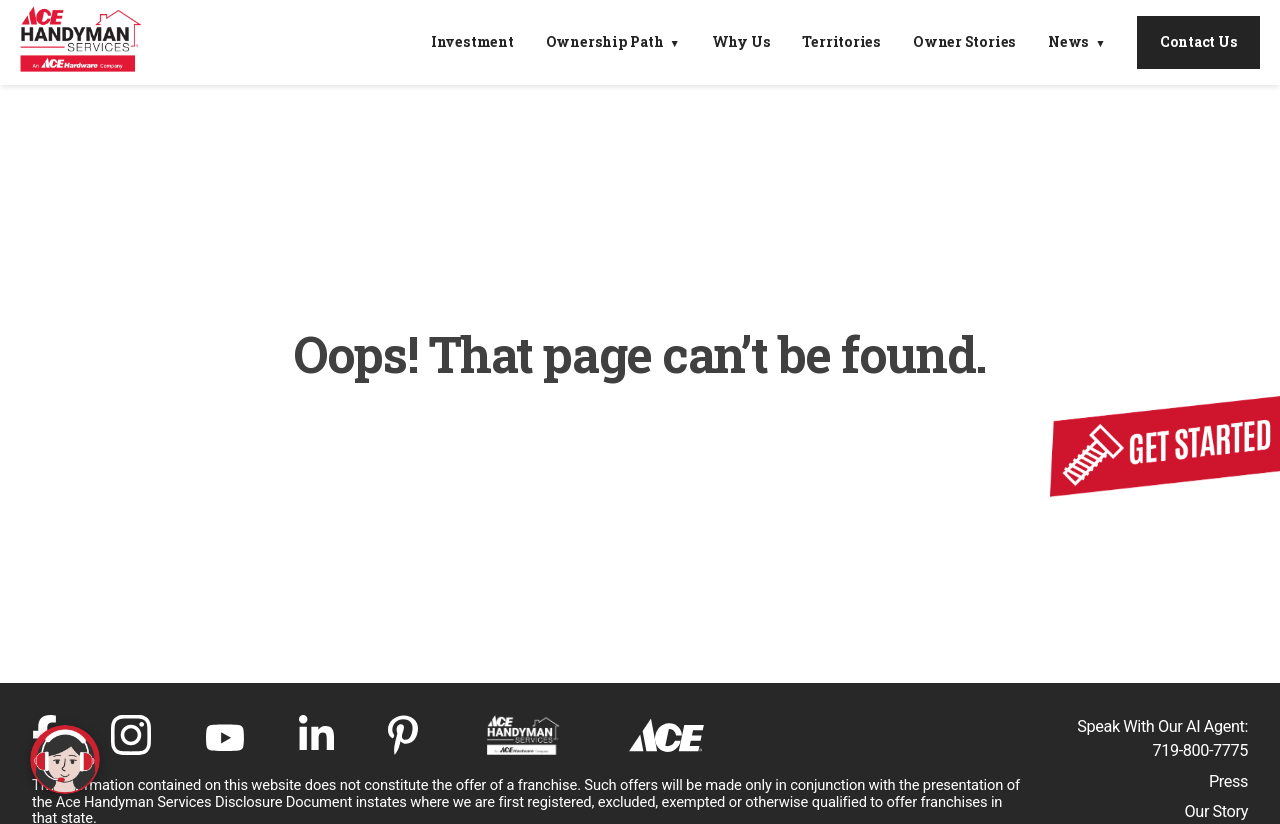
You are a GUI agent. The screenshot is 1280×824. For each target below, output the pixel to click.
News (1068, 42)
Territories (841, 42)
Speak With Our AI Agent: (1162, 726)
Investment (472, 42)
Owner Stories (964, 42)
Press (1228, 781)
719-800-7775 (1200, 750)
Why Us (741, 42)
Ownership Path (605, 42)
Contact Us (1199, 41)
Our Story (1216, 811)
